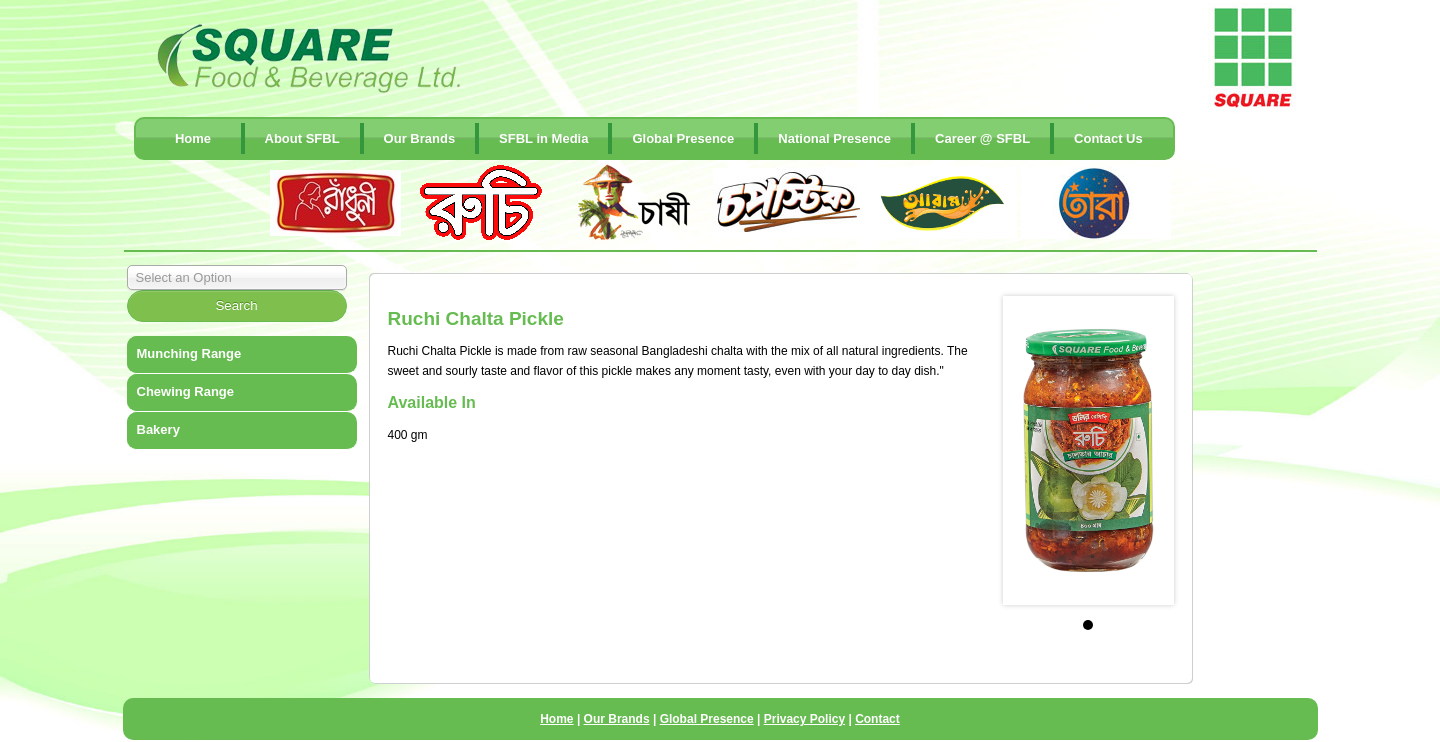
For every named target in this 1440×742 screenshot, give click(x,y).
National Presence (834, 138)
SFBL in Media (543, 138)
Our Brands (420, 138)
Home (193, 138)
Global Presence (683, 138)
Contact (877, 719)
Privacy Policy (804, 719)
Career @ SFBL (982, 138)
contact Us (1108, 138)
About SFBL (302, 138)
